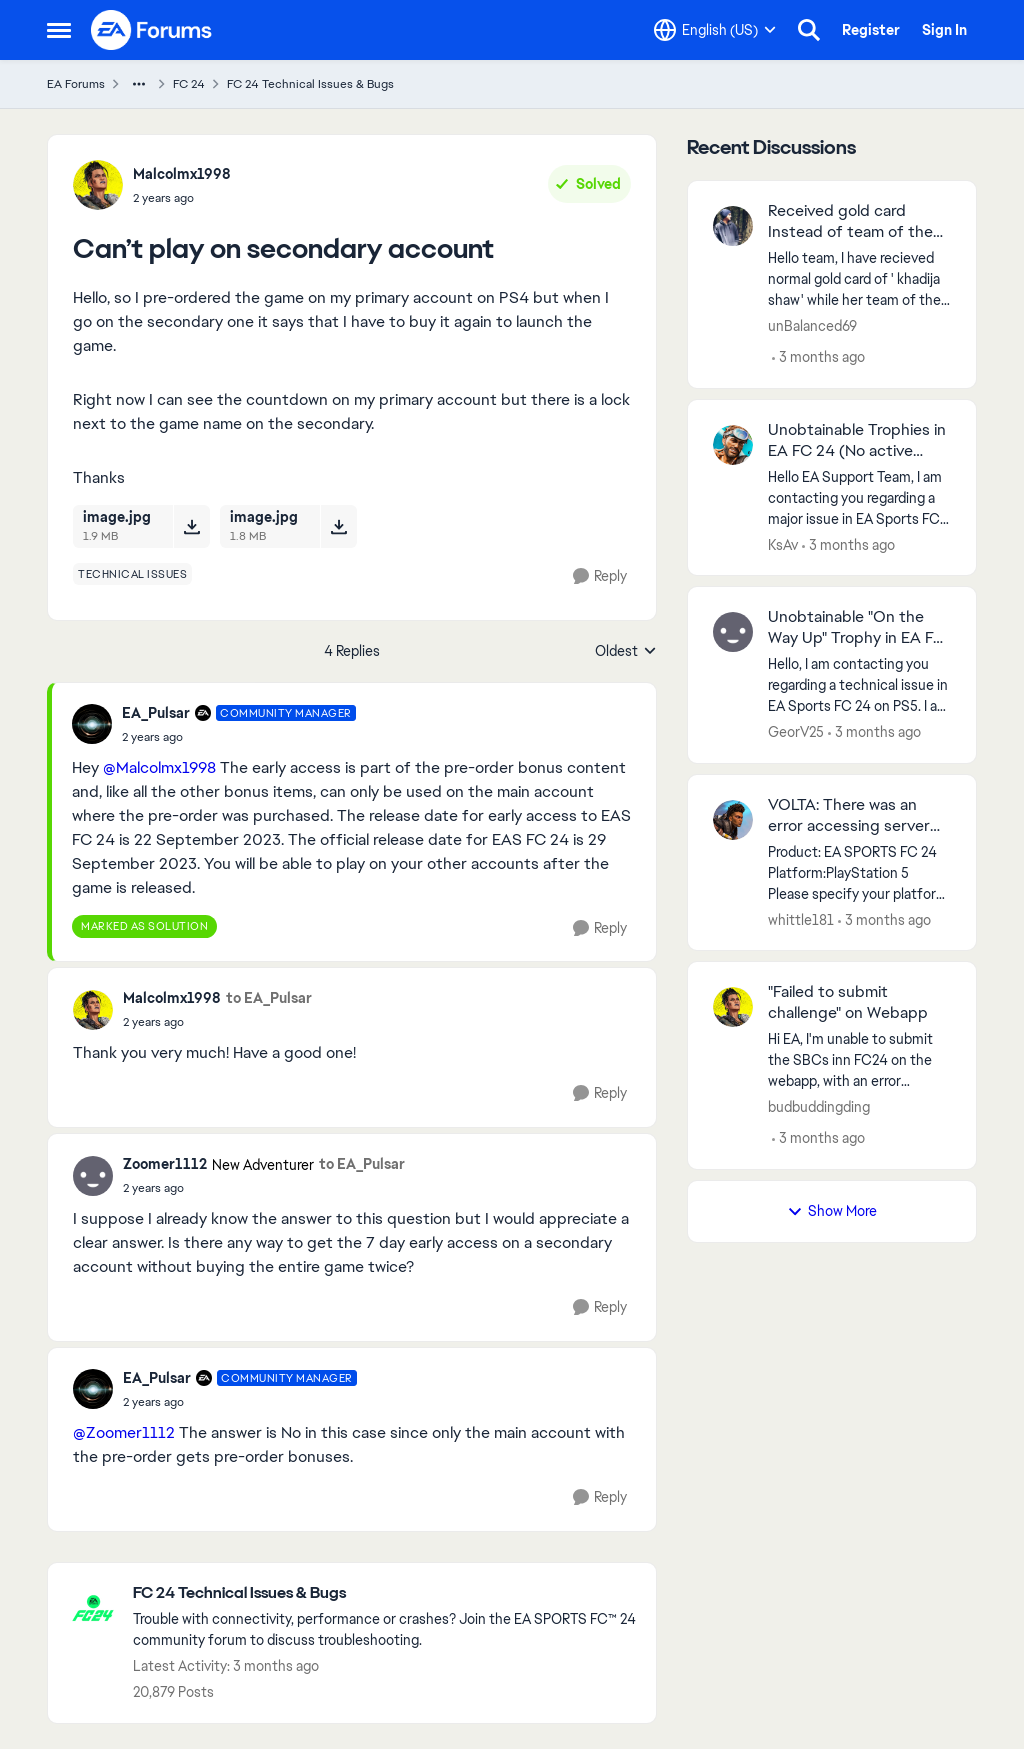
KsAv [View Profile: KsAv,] (783, 544)
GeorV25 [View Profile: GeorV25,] (796, 732)
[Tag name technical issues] (132, 574)
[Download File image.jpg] (191, 526)
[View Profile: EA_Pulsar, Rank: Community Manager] (92, 724)
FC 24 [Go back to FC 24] (189, 84)
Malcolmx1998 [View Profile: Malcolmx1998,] (182, 174)
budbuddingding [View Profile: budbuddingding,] (819, 1107)
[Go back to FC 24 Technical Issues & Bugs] (384, 1593)
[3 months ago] (818, 357)
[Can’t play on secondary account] (239, 737)
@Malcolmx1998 (159, 767)
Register (871, 30)
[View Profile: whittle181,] (733, 820)
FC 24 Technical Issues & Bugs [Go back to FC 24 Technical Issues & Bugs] (310, 84)
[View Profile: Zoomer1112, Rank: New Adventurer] (93, 1176)
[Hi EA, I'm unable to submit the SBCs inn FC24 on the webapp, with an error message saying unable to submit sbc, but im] (859, 1060)
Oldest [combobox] (626, 652)
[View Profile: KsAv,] (733, 445)
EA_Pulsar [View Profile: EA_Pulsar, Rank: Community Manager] (156, 713)
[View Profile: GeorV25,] (733, 632)
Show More (832, 1211)
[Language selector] (715, 30)
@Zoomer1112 (124, 1432)
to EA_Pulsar (269, 998)
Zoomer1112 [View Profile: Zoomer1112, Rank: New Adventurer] (165, 1164)
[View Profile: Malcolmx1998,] (98, 185)
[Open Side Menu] (59, 30)
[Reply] (600, 576)
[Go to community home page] (152, 30)
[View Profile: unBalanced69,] (733, 226)
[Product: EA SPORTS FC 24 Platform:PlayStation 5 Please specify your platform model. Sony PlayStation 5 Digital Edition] (859, 872)
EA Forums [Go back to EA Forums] (76, 84)
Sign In (944, 30)
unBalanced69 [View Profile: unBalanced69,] (812, 326)
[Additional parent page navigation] (139, 84)
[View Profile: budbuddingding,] (733, 1007)
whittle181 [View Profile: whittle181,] (801, 919)
